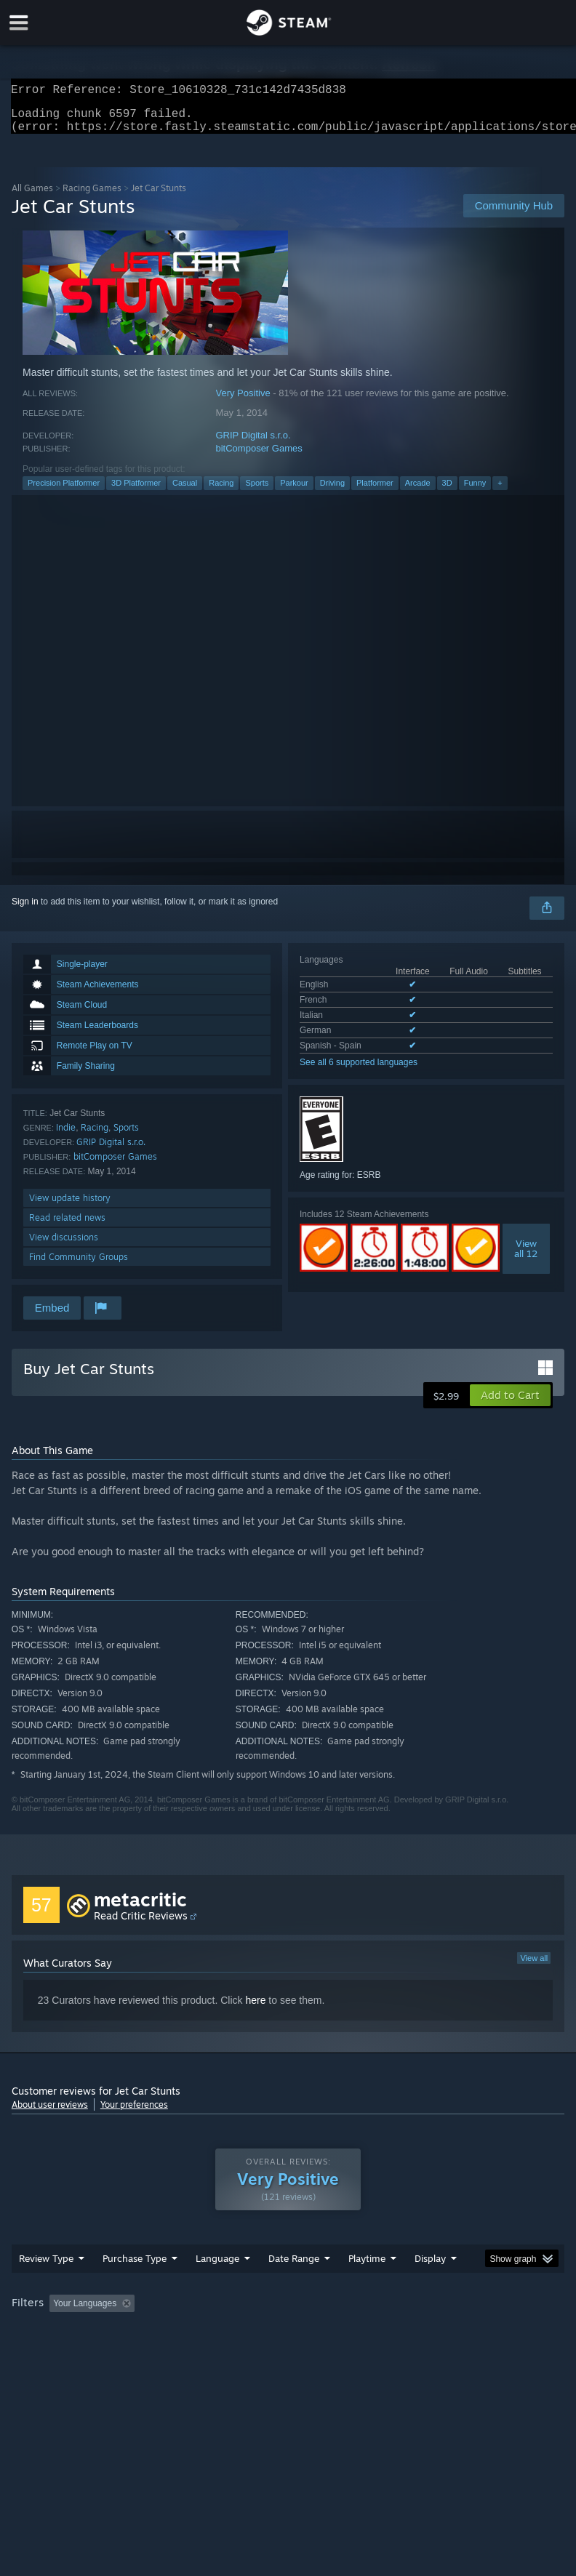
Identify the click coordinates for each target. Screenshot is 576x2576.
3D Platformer (136, 491)
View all (534, 1966)
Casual (184, 491)
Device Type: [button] (238, 2352)
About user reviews (50, 2113)
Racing (221, 491)
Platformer (374, 491)
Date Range (293, 2287)
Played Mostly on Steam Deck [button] (448, 2332)
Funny (475, 491)
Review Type (46, 2287)
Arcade (418, 491)
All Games (32, 196)
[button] (510, 1404)
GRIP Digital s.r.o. (253, 443)
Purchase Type (135, 2287)
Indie (66, 1136)
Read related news (67, 1226)
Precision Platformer (64, 491)
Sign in (25, 910)
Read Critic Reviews (141, 1924)
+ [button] (499, 491)
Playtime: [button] (344, 2332)
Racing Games (92, 196)
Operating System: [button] (51, 2352)
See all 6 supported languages (358, 1071)
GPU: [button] (174, 2352)
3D (447, 491)
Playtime (366, 2287)
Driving (332, 491)
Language (217, 2287)
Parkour (294, 491)
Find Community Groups (78, 1265)
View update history (70, 1206)
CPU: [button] (126, 2352)
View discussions (63, 1245)
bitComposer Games (259, 457)
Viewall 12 (525, 1257)
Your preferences (134, 2113)
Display (430, 2287)
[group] (288, 2342)
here (255, 2009)
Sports (256, 491)
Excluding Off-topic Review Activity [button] (232, 2332)
